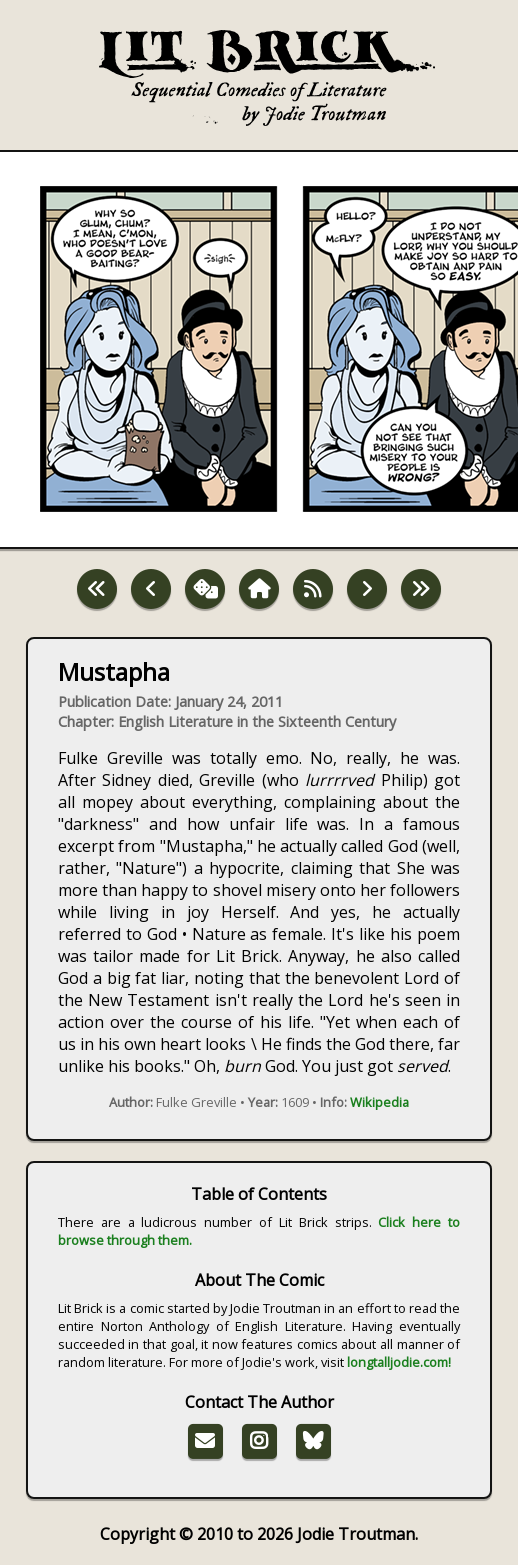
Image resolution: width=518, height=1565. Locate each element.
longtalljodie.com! (399, 1362)
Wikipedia (379, 1102)
